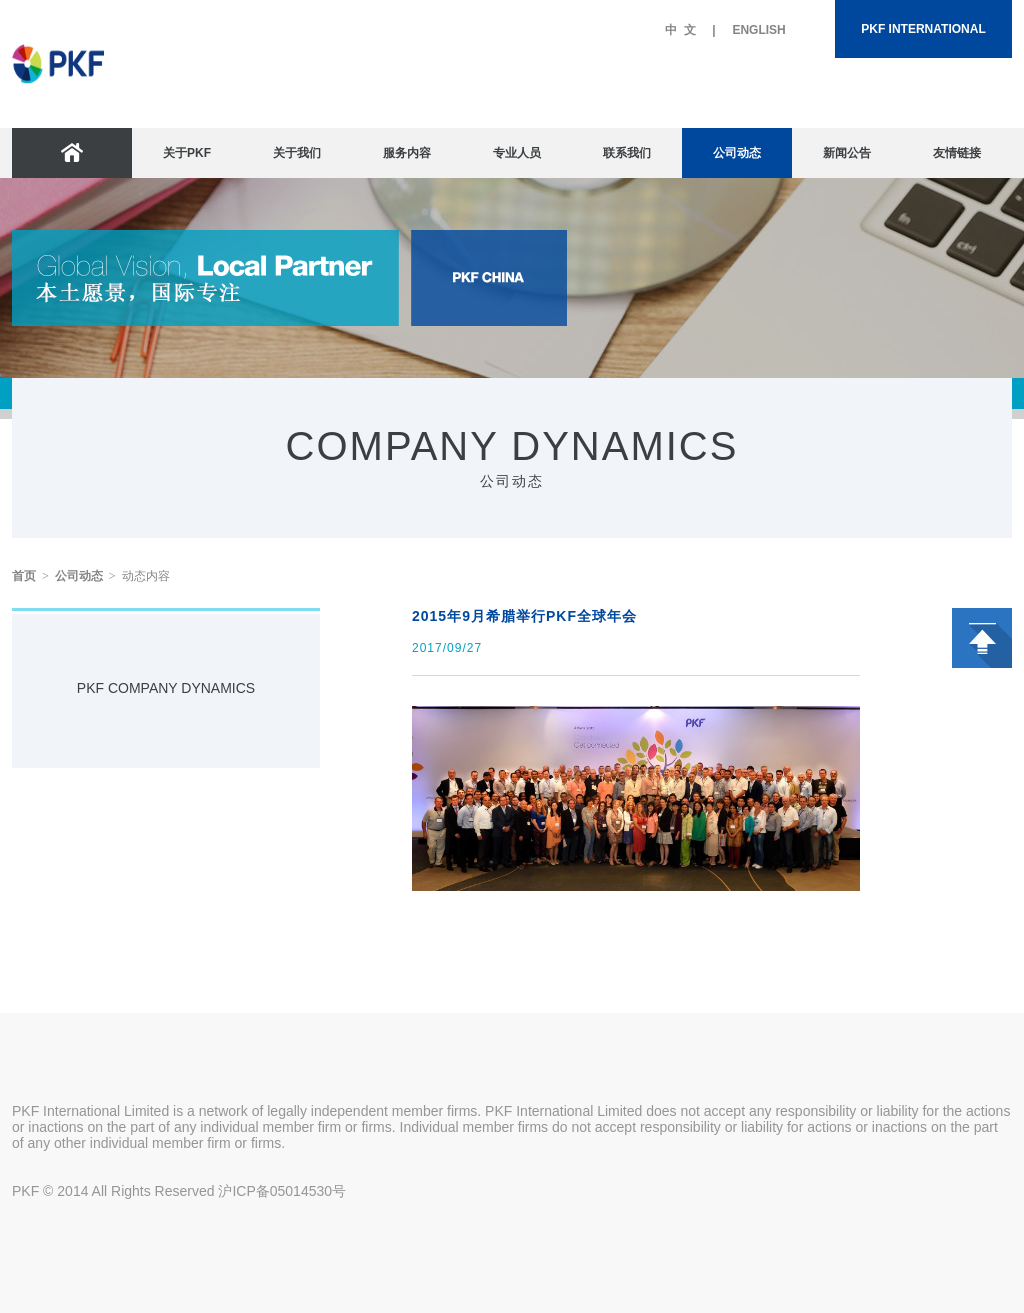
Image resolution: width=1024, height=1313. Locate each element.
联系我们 (627, 153)
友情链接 (957, 153)
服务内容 (407, 153)
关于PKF (187, 153)
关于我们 (297, 153)
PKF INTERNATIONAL (923, 29)
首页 (24, 576)
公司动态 (737, 153)
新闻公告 (847, 153)
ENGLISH (758, 30)
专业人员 (517, 153)
